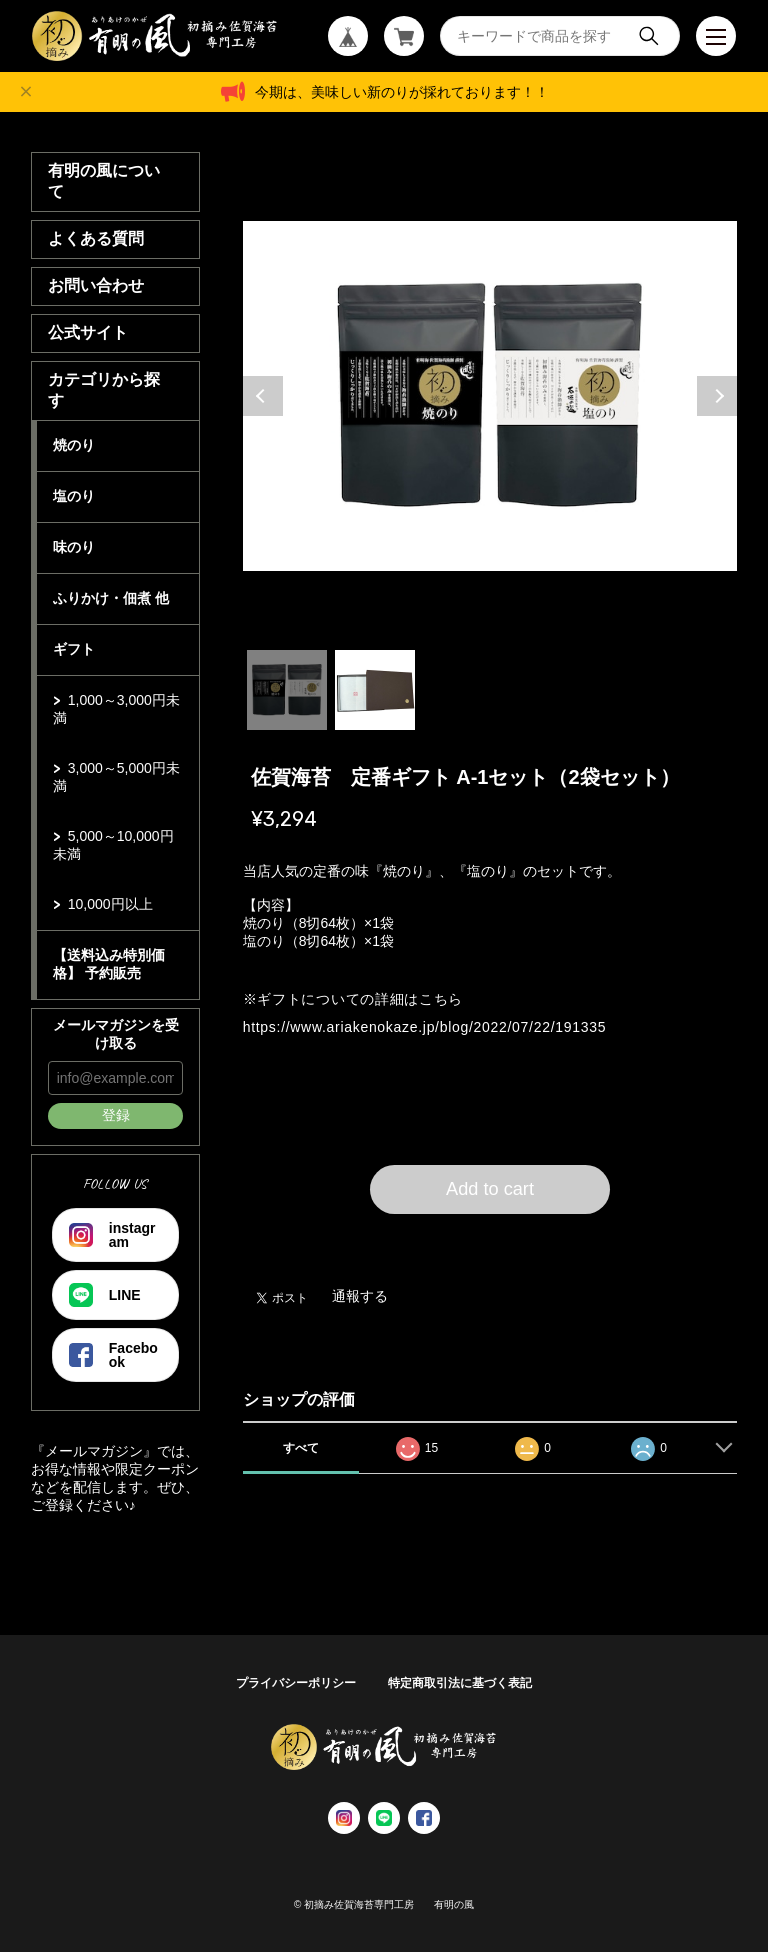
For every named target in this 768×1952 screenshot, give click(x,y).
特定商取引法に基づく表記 (460, 1683)
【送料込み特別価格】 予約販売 (109, 964)
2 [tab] (375, 690)
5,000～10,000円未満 (113, 845)
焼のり (74, 445)
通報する (360, 1296)
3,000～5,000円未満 (116, 777)
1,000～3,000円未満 (116, 709)
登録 (116, 1115)
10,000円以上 (110, 904)
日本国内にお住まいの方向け (490, 1238)
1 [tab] (287, 690)
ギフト (74, 649)
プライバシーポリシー (296, 1683)
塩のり (74, 496)
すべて (301, 1448)
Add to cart (490, 1189)
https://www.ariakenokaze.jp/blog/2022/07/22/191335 (424, 1027)
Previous (263, 396)
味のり (74, 547)
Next (717, 396)
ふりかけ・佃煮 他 (111, 598)
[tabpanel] (490, 396)
